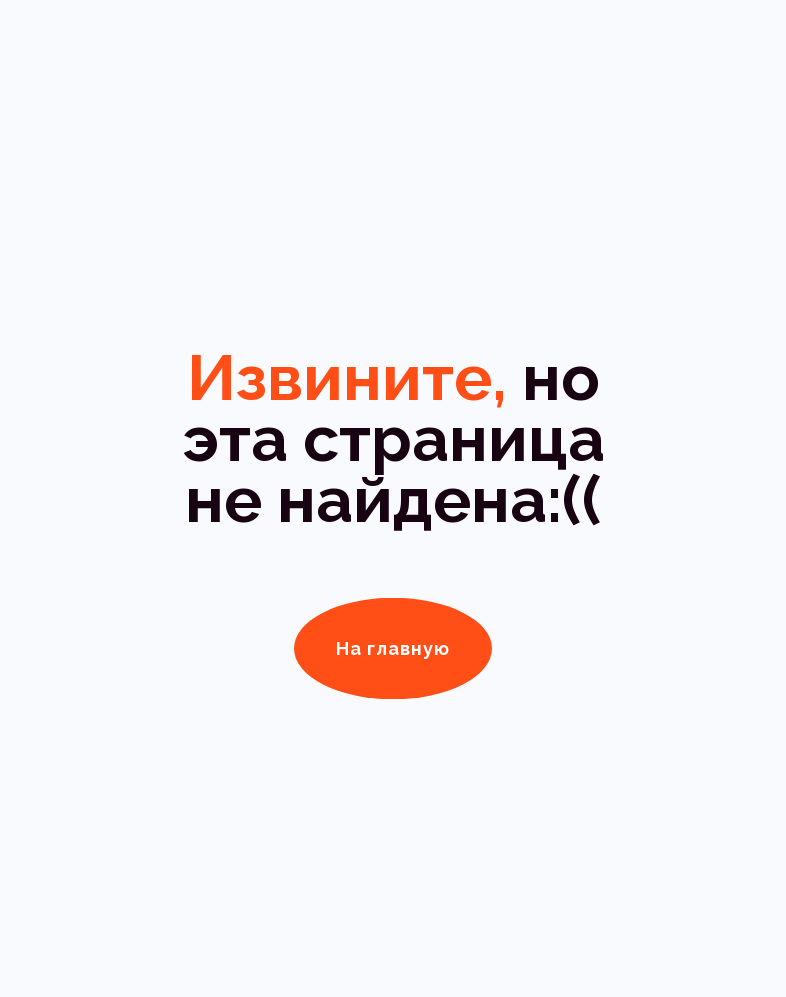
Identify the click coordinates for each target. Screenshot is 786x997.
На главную (393, 648)
